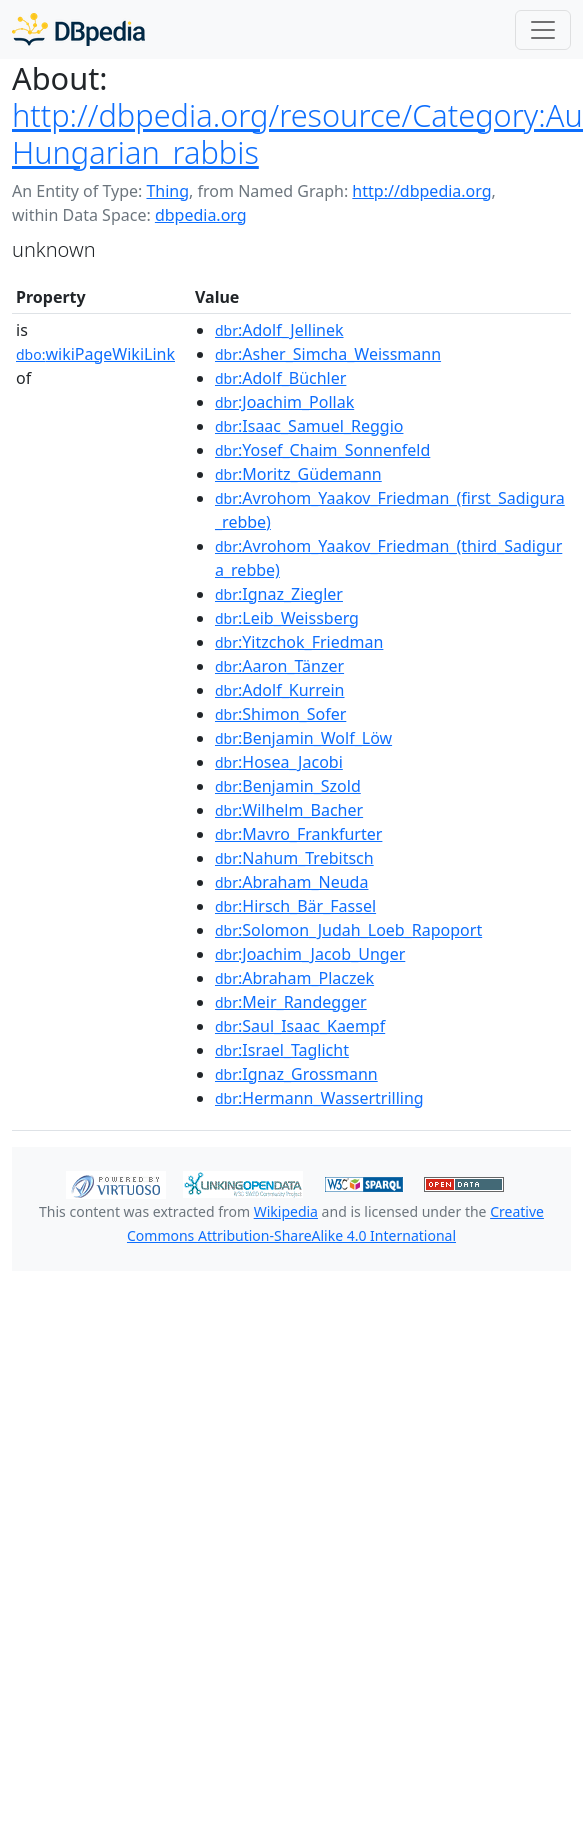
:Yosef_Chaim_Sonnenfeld (322, 450)
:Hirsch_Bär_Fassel (295, 906)
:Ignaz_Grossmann (296, 1074)
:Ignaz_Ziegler (279, 594)
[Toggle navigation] (543, 30)
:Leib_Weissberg (287, 618)
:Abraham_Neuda (291, 882)
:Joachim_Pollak (284, 402)
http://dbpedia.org (421, 191)
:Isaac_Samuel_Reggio (309, 426)
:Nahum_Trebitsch (294, 858)
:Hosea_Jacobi (279, 762)
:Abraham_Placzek (294, 978)
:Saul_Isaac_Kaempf (300, 1026)
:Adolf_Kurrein (280, 690)
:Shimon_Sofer (280, 714)
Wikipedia (286, 1211)
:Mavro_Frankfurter (298, 834)
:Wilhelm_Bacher (289, 810)
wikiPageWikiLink (95, 354)
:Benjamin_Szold (288, 786)
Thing (167, 191)
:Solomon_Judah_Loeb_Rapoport (348, 930)
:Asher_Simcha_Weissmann (328, 354)
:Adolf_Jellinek (279, 330)
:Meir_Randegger (291, 1002)
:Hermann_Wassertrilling (319, 1098)
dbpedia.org (201, 215)
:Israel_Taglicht (282, 1050)
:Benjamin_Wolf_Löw (303, 738)
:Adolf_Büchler (280, 378)
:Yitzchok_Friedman (299, 642)
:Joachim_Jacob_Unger (310, 954)
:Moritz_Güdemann (298, 474)
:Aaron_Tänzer (279, 666)
